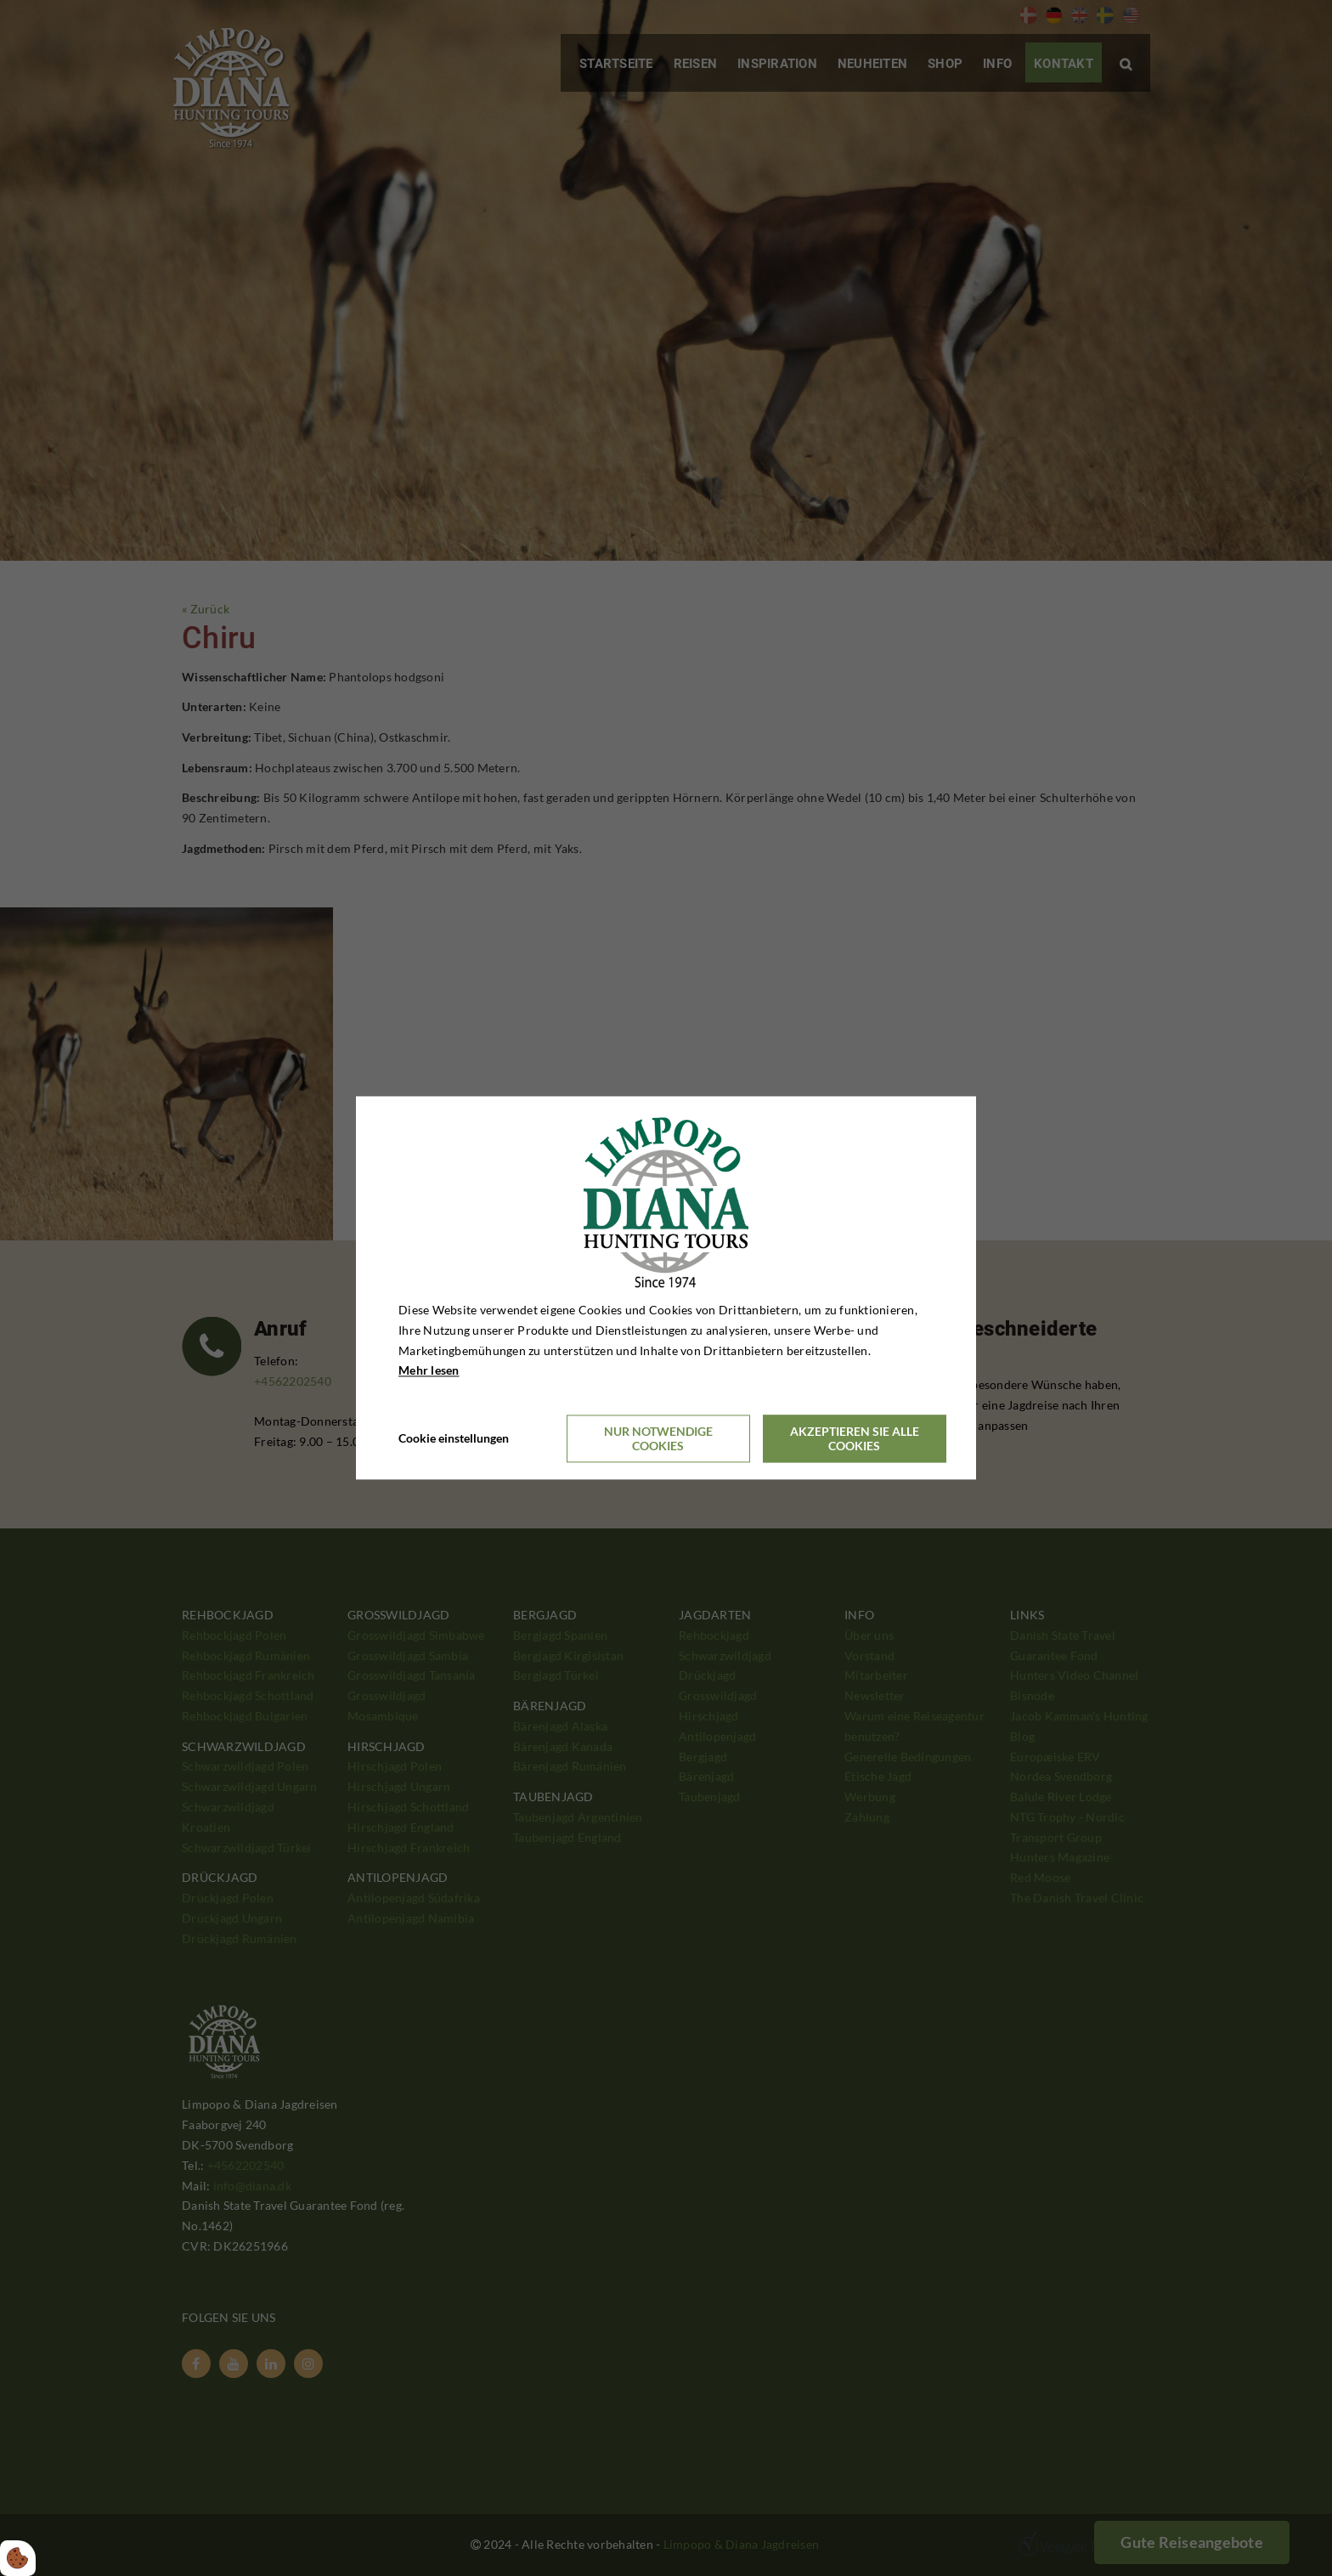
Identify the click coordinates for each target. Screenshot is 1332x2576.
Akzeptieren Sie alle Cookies (854, 1439)
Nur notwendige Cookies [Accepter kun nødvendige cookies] (658, 1439)
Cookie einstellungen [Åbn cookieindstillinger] (453, 1439)
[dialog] (666, 1287)
